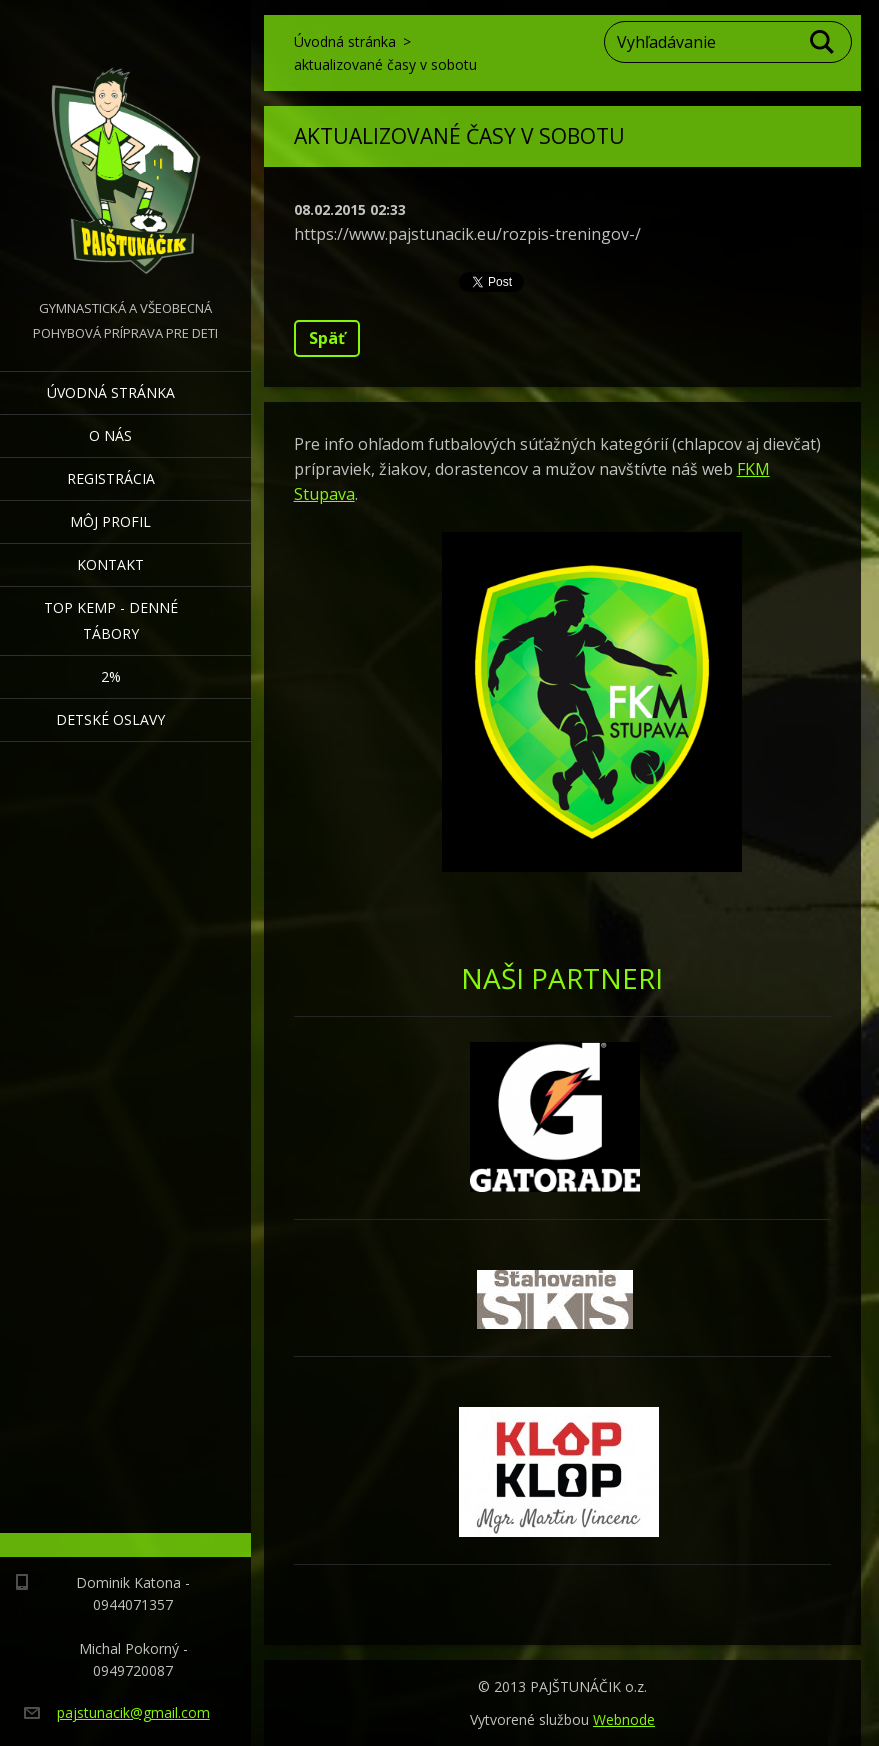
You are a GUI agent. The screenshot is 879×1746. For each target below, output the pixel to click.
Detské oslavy (110, 719)
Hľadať (823, 42)
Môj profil (110, 521)
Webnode (624, 1719)
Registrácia (111, 478)
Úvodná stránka (111, 392)
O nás (110, 435)
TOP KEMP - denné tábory (111, 620)
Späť (327, 338)
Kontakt (110, 564)
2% (111, 676)
